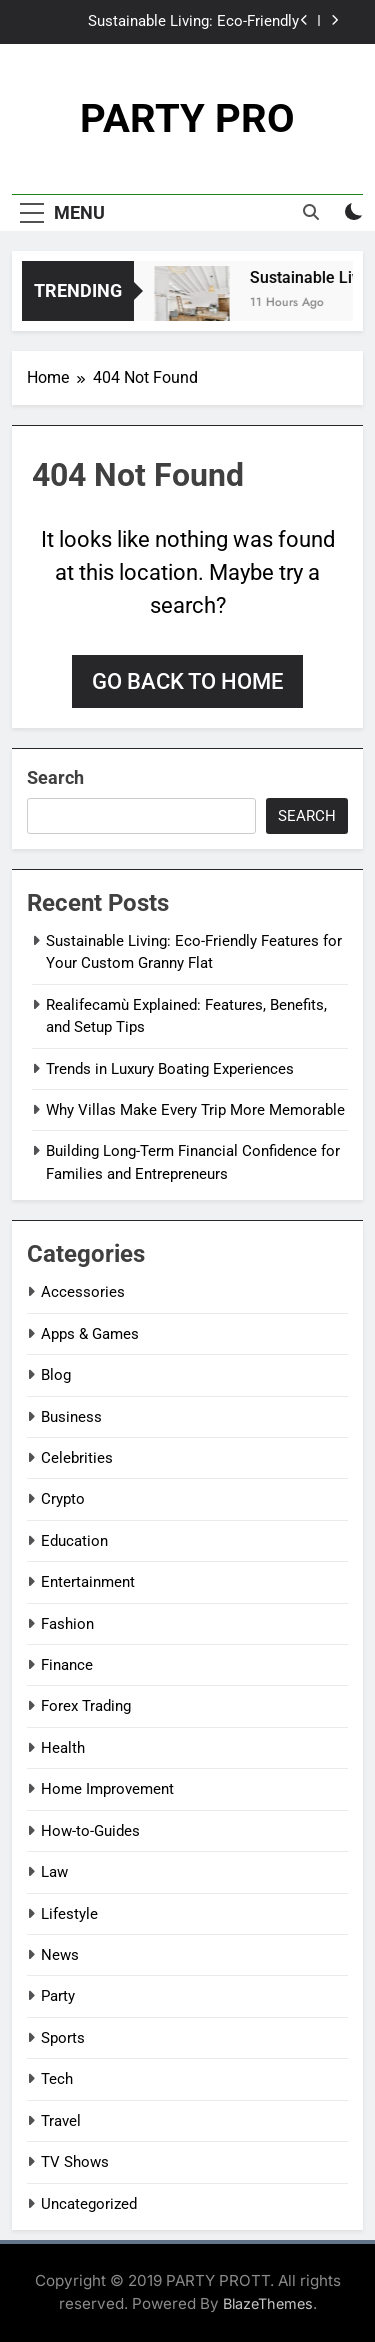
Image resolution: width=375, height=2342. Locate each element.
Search (55, 777)
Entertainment (88, 1582)
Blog (56, 1375)
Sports (63, 2038)
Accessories (83, 1292)
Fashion (67, 1624)
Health (63, 1748)
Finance (67, 1665)
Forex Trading (86, 1706)
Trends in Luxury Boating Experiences (170, 1069)
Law (54, 1872)
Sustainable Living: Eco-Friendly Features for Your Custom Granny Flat (173, 22)
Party (58, 1996)
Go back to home (187, 681)
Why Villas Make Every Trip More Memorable (195, 1110)
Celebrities (77, 1458)
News (60, 1955)
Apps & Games (90, 1334)
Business (71, 1417)
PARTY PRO (187, 118)
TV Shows (75, 2162)
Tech (57, 2079)
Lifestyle (69, 1914)
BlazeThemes (268, 2303)
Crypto (63, 1499)
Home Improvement (107, 1789)
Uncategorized (89, 2204)
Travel (61, 2121)
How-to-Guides (90, 1831)
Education (74, 1541)
